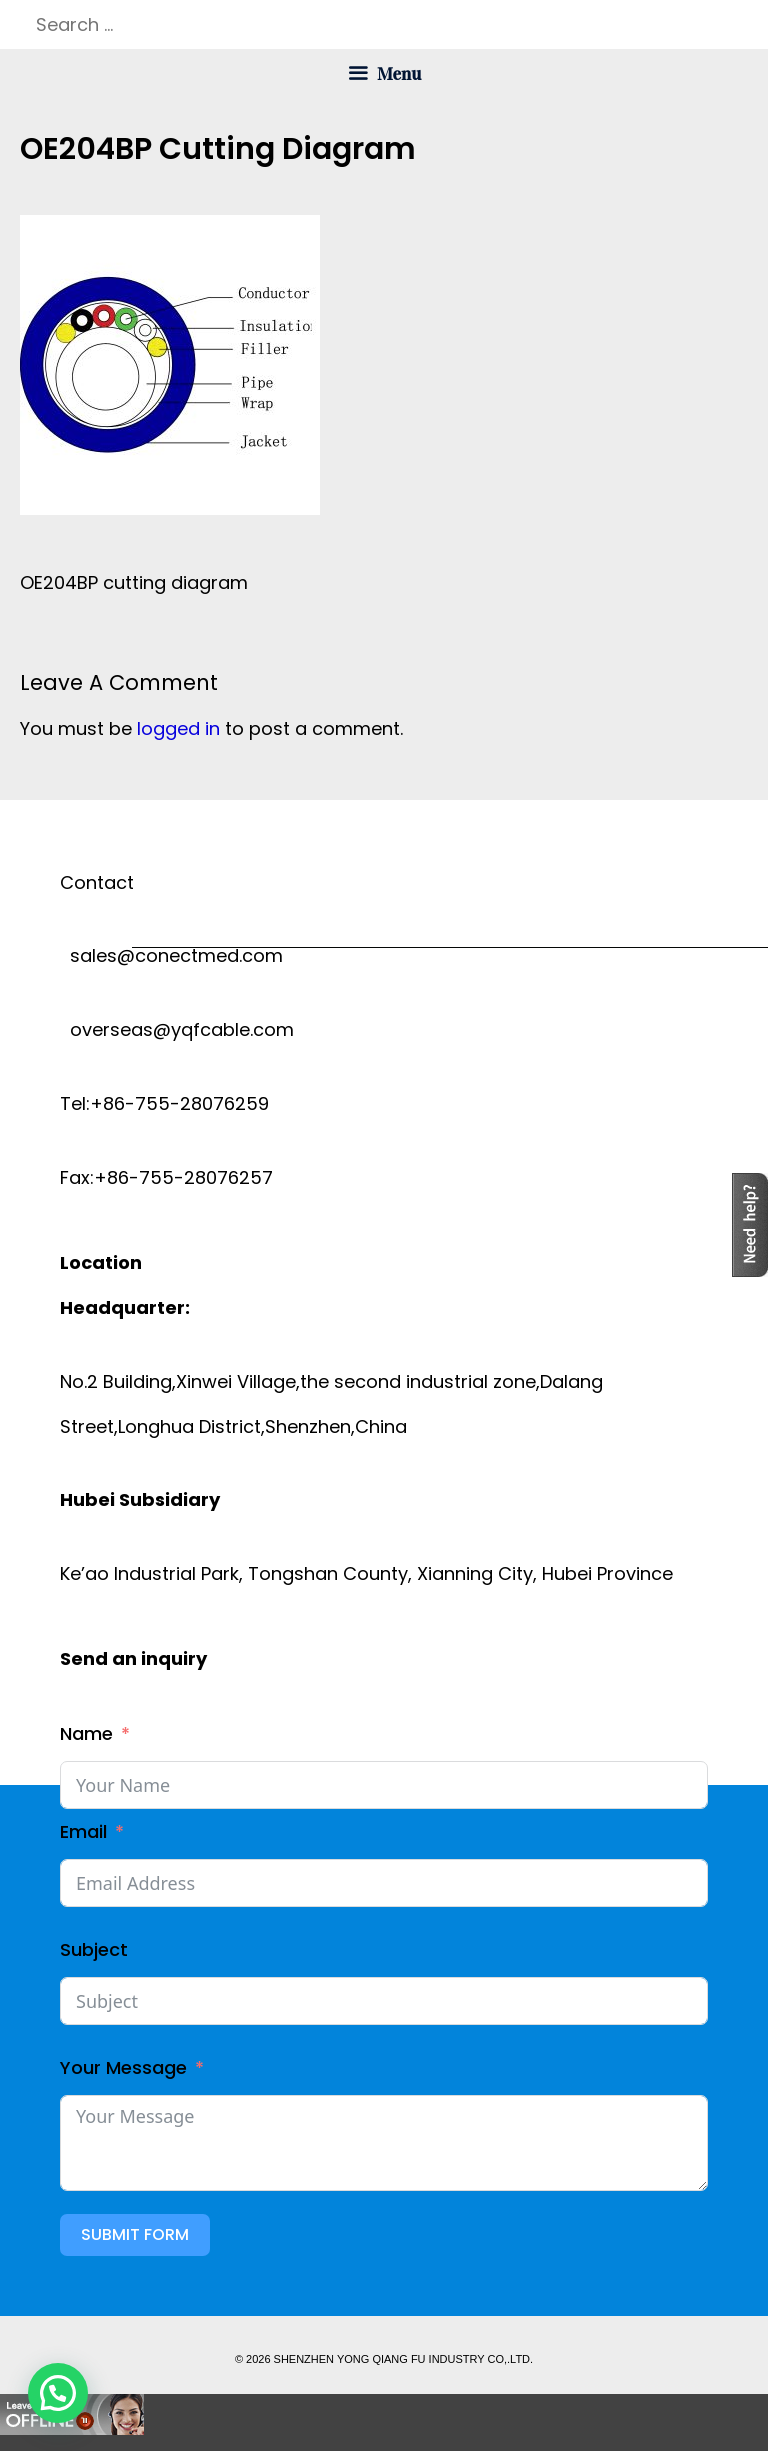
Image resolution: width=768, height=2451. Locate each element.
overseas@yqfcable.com (177, 1029)
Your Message (123, 2067)
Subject (94, 1949)
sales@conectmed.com (171, 955)
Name (86, 1733)
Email (83, 1831)
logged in (178, 728)
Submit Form (135, 2234)
